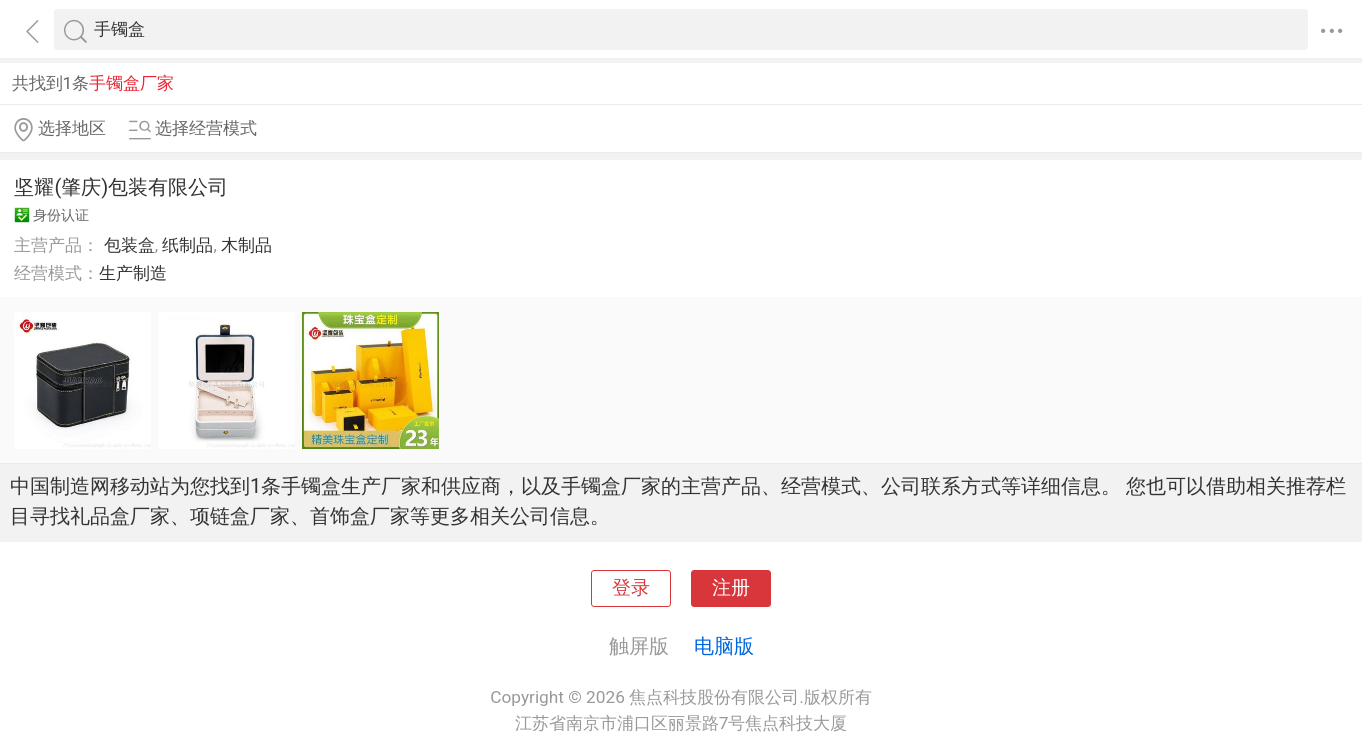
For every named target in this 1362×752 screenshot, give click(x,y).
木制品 (246, 245)
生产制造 (133, 273)
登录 (631, 588)
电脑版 (724, 646)
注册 (731, 588)
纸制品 (187, 245)
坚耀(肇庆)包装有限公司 (121, 187)
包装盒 (129, 245)
